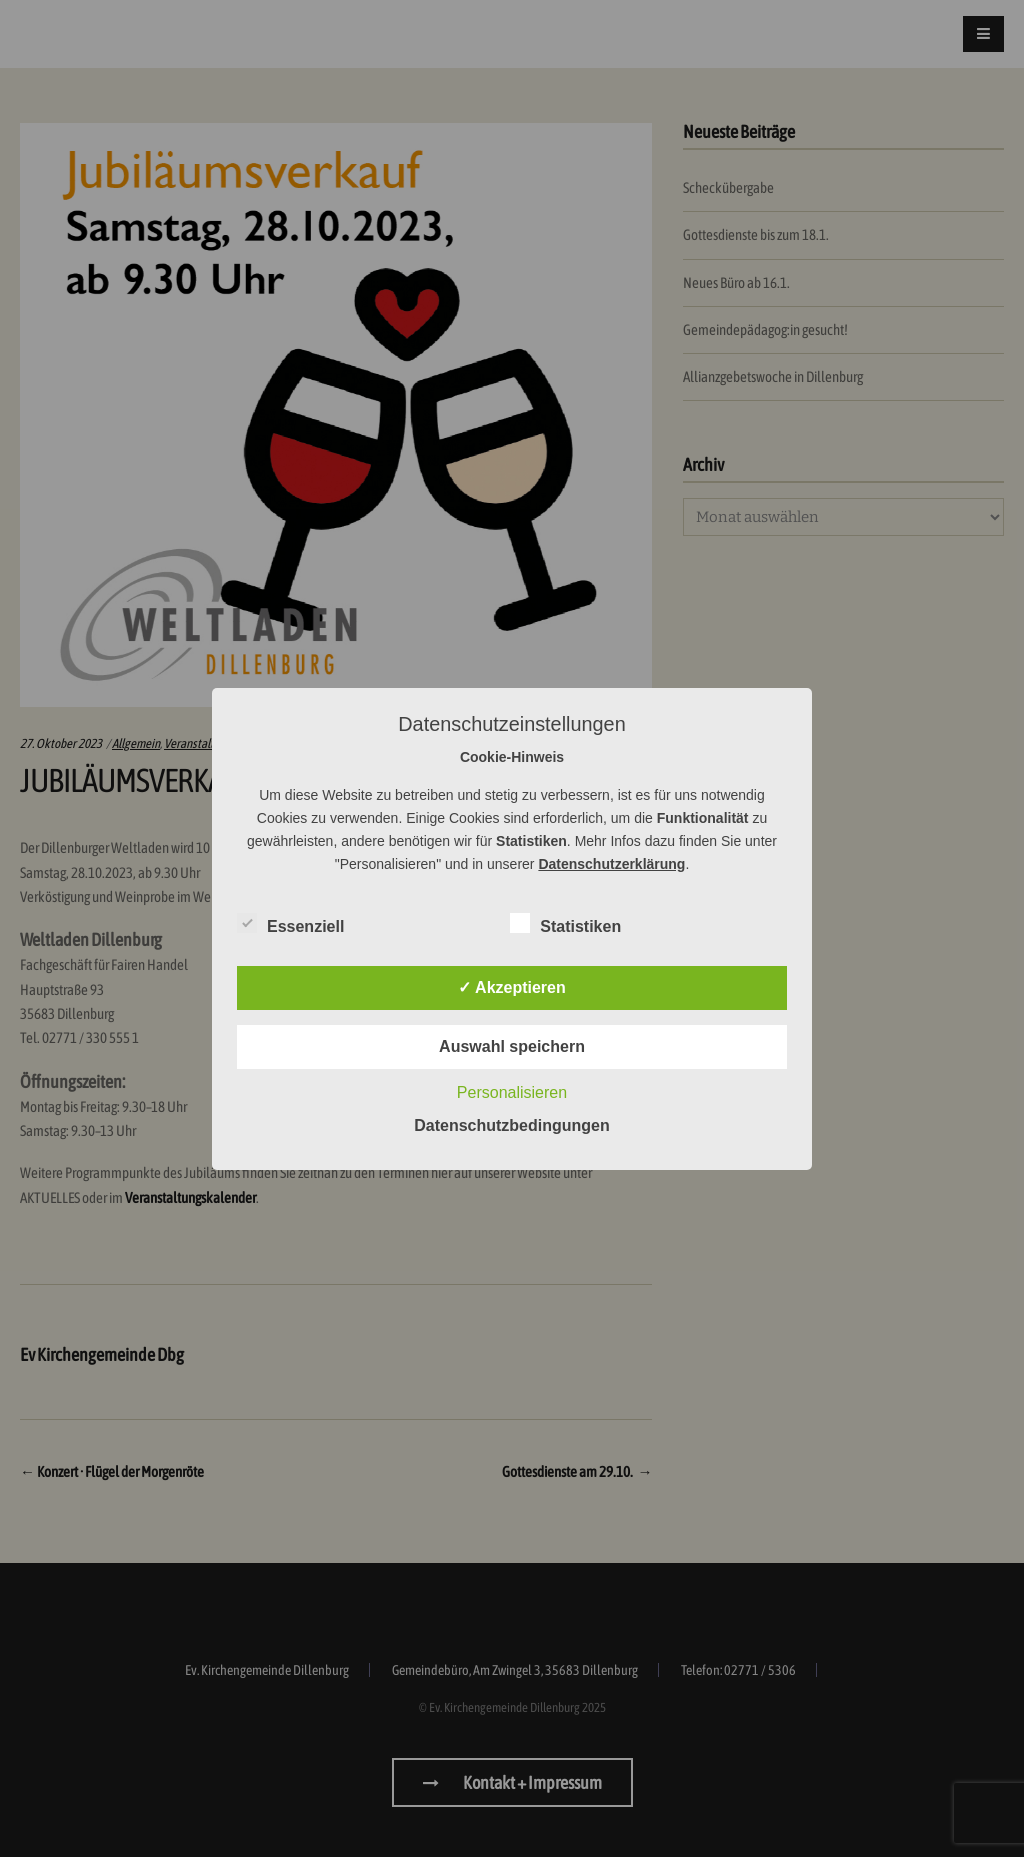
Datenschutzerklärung (611, 864)
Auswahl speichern (512, 1046)
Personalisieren (512, 1092)
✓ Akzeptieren (512, 987)
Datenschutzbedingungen (512, 1125)
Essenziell (290, 923)
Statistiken (565, 923)
